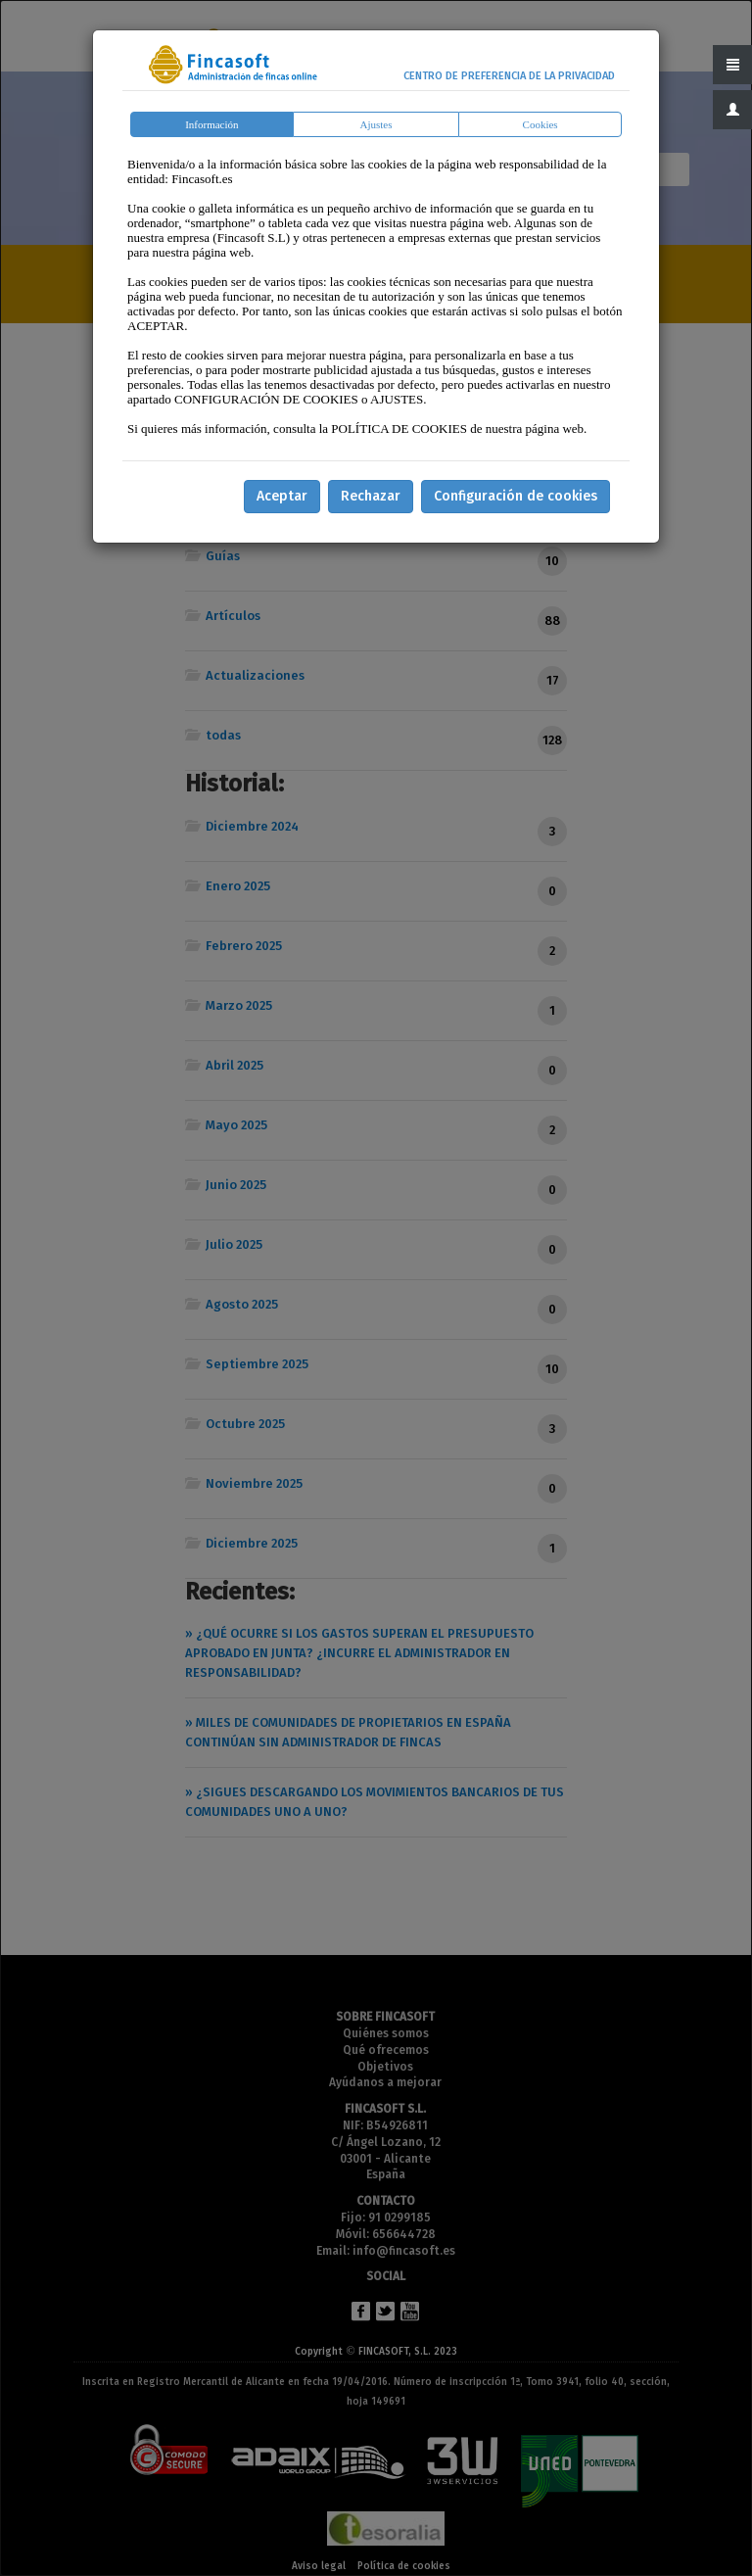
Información (211, 124)
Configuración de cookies (515, 496)
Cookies (540, 124)
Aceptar (282, 496)
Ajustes (376, 124)
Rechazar (370, 496)
